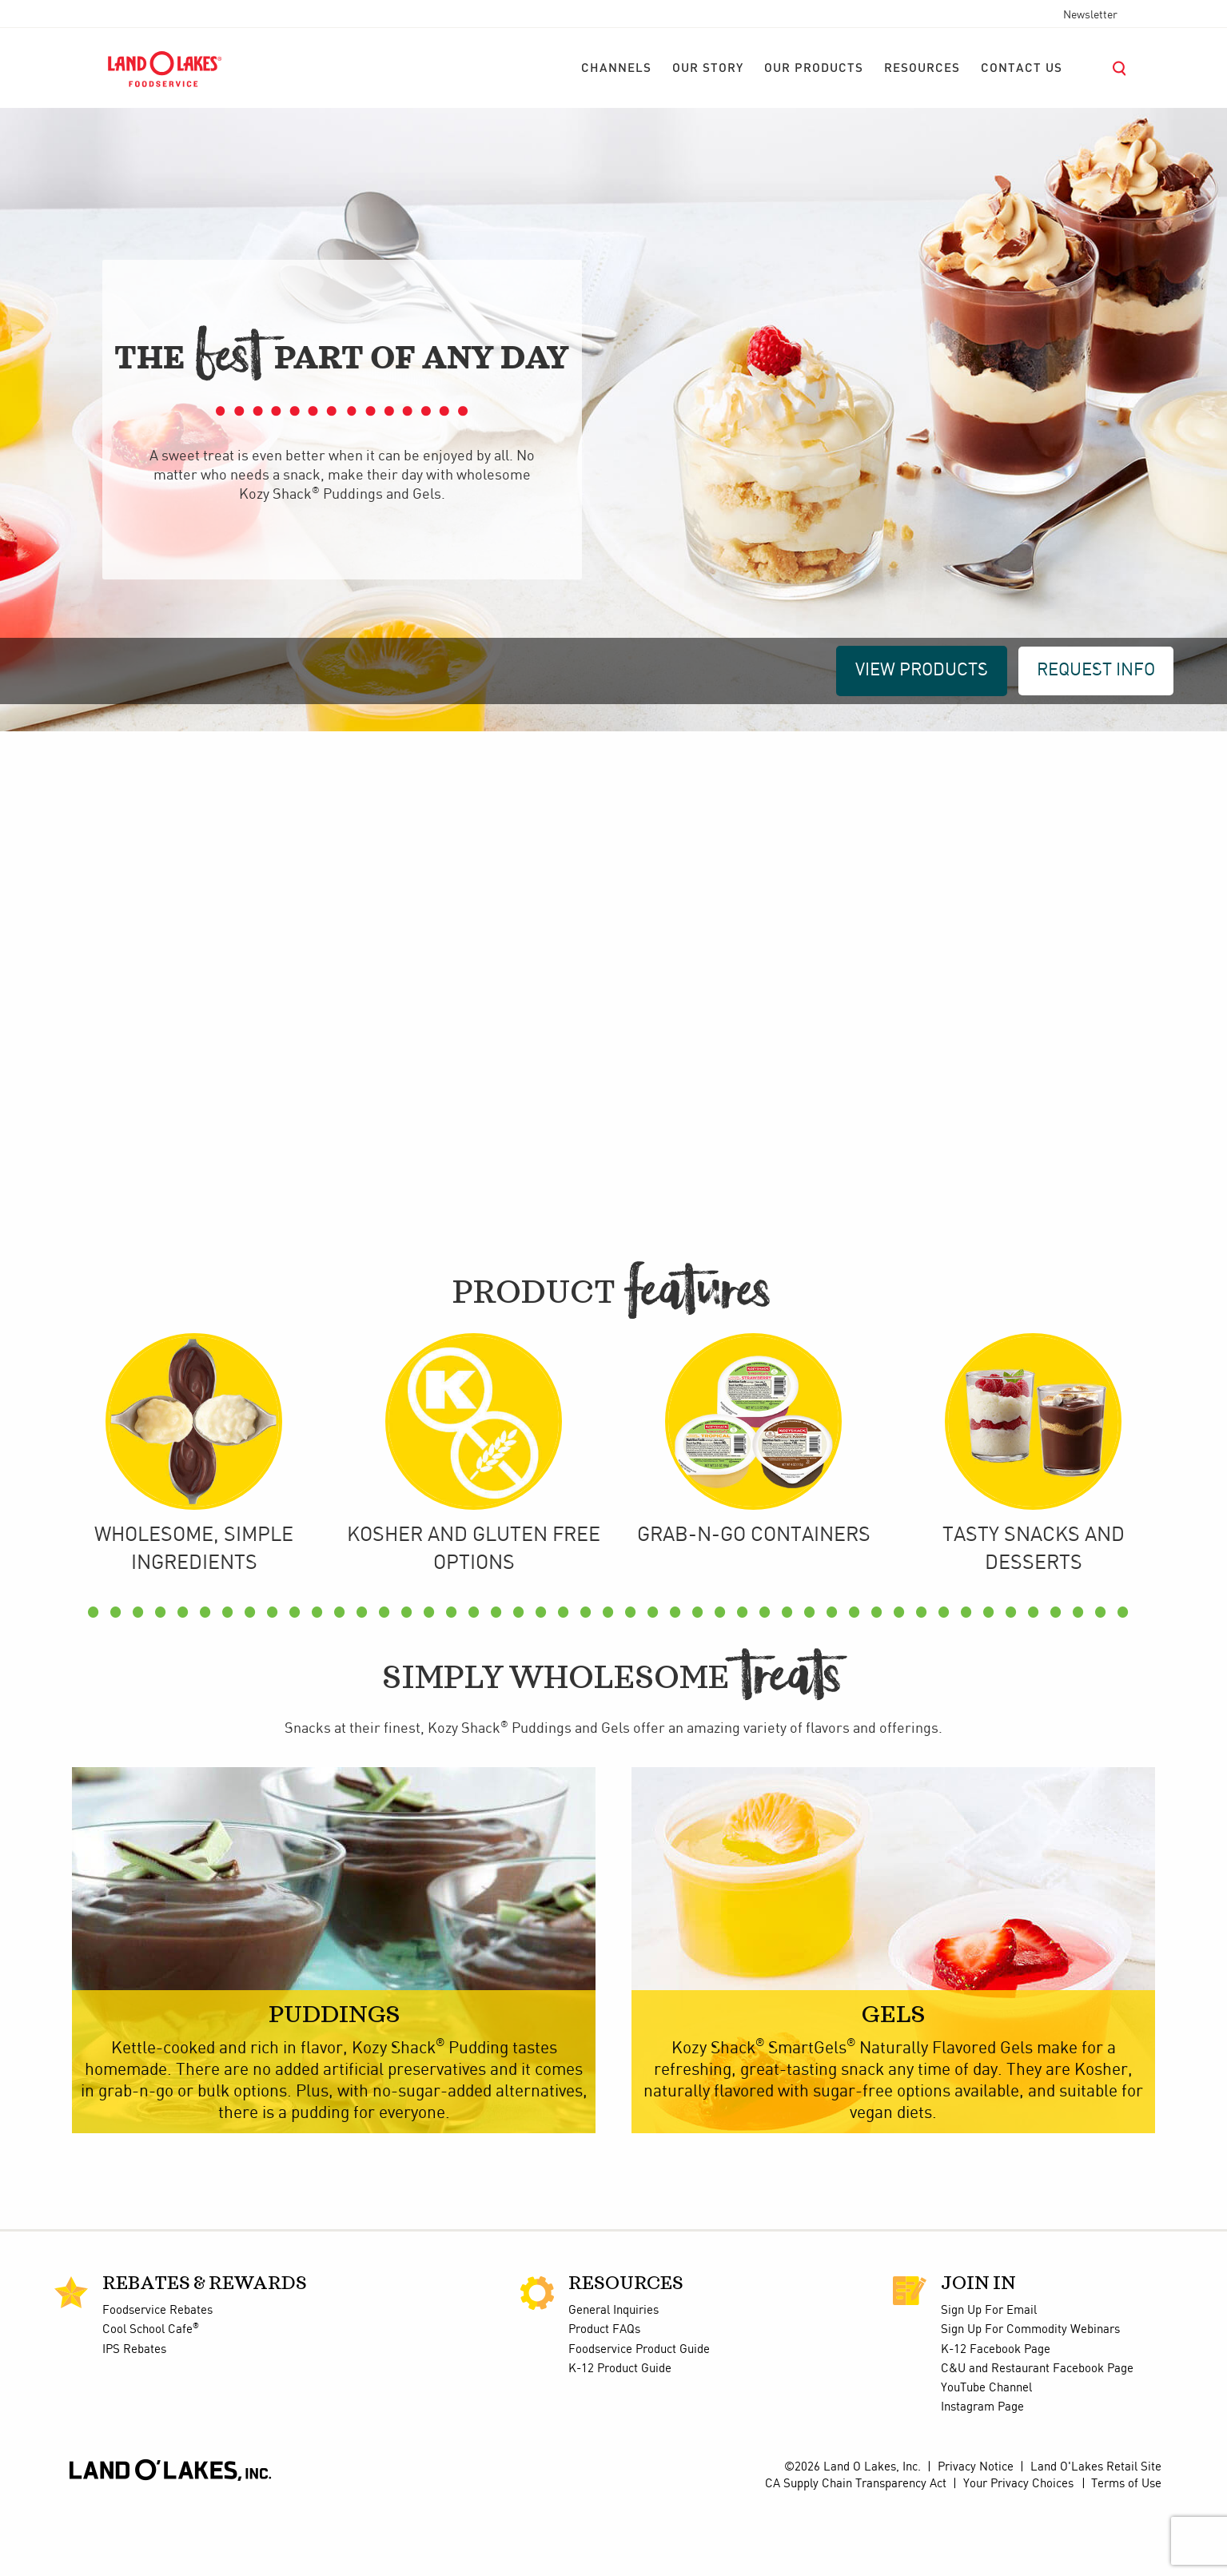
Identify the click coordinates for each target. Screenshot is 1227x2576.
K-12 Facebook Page (995, 2421)
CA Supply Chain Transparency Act (855, 2555)
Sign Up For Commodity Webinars (1030, 2401)
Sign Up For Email (989, 2381)
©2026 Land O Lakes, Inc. (852, 2538)
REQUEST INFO (1096, 670)
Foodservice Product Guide (639, 2421)
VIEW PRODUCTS (921, 670)
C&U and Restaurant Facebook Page (1037, 2440)
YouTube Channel (986, 2460)
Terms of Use (1126, 2555)
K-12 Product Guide (619, 2440)
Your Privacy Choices (1018, 2555)
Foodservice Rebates (157, 2381)
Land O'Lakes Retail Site (1095, 2538)
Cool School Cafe (150, 2401)
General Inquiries (613, 2381)
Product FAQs (604, 2401)
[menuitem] (616, 68)
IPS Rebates (134, 2421)
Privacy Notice (976, 2538)
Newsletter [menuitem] (1090, 15)
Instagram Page (982, 2479)
